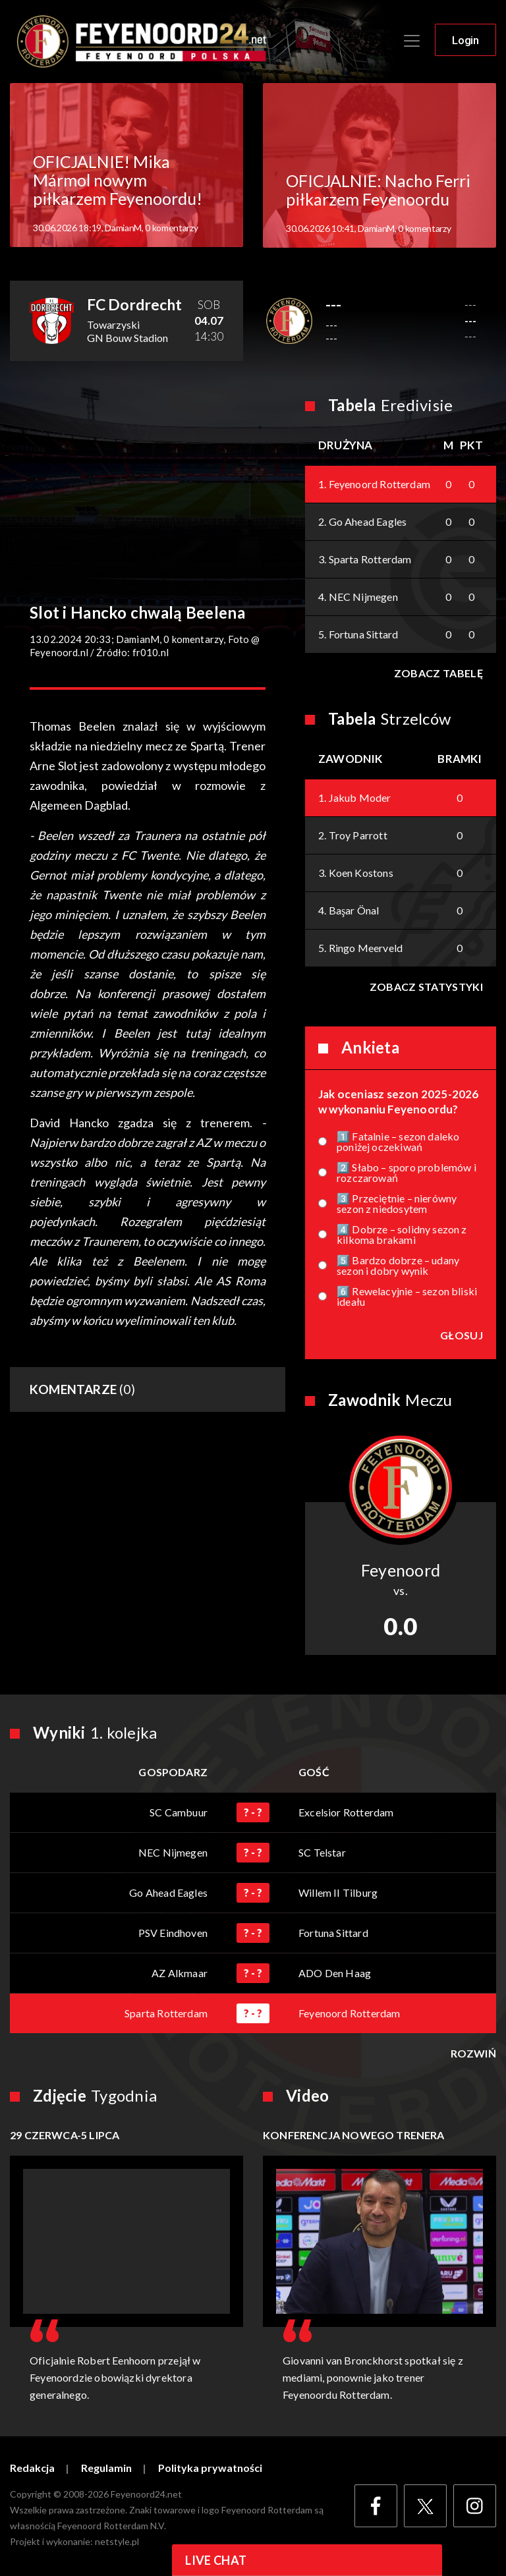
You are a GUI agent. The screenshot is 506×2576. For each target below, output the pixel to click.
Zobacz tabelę (438, 673)
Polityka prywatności (210, 2468)
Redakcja (32, 2468)
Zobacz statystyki (426, 986)
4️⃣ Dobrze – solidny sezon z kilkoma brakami (402, 1234)
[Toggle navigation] (412, 41)
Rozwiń (473, 2053)
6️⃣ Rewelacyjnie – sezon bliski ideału (407, 1296)
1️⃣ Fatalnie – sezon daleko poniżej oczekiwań (398, 1141)
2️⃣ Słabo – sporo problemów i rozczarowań (406, 1172)
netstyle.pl (117, 2541)
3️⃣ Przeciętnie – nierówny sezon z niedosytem (397, 1203)
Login (465, 40)
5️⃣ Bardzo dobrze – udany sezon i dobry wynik (398, 1265)
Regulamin (106, 2468)
